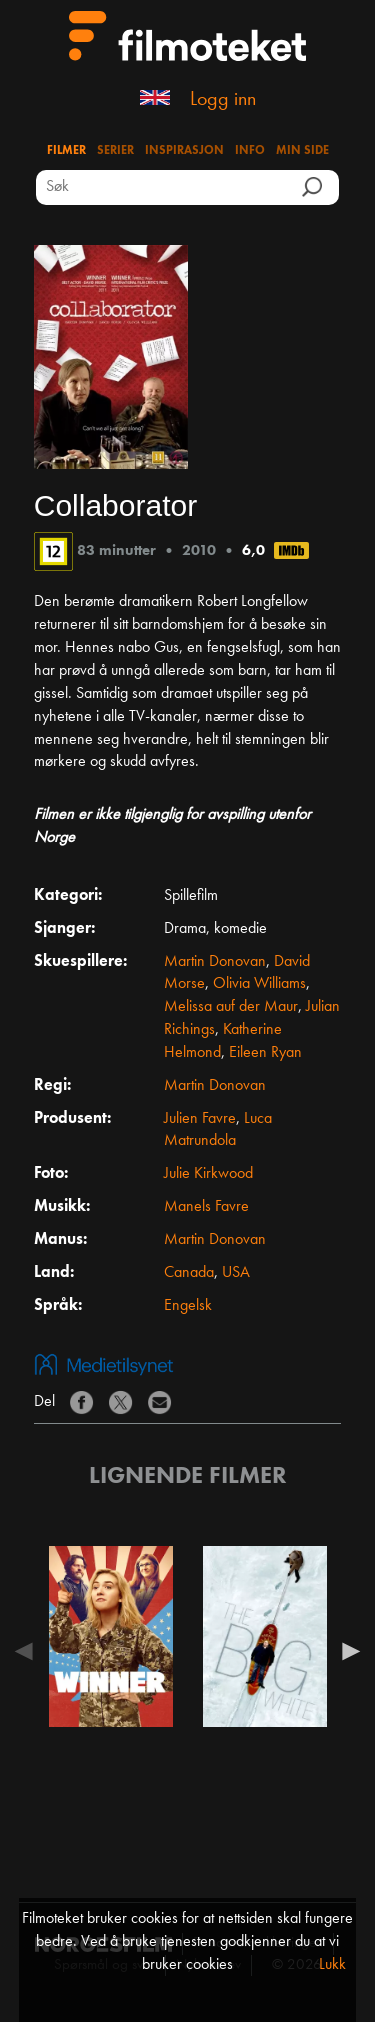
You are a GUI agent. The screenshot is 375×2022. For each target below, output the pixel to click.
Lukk (332, 1965)
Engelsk (188, 1306)
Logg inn (223, 100)
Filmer (66, 151)
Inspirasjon (184, 151)
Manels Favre (206, 1207)
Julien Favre (200, 1119)
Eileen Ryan (265, 1053)
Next (346, 1651)
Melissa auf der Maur (231, 1007)
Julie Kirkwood (208, 1174)
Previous (29, 1651)
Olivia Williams (259, 984)
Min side (302, 151)
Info (250, 151)
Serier (115, 151)
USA (236, 1273)
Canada (189, 1273)
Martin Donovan (215, 962)
